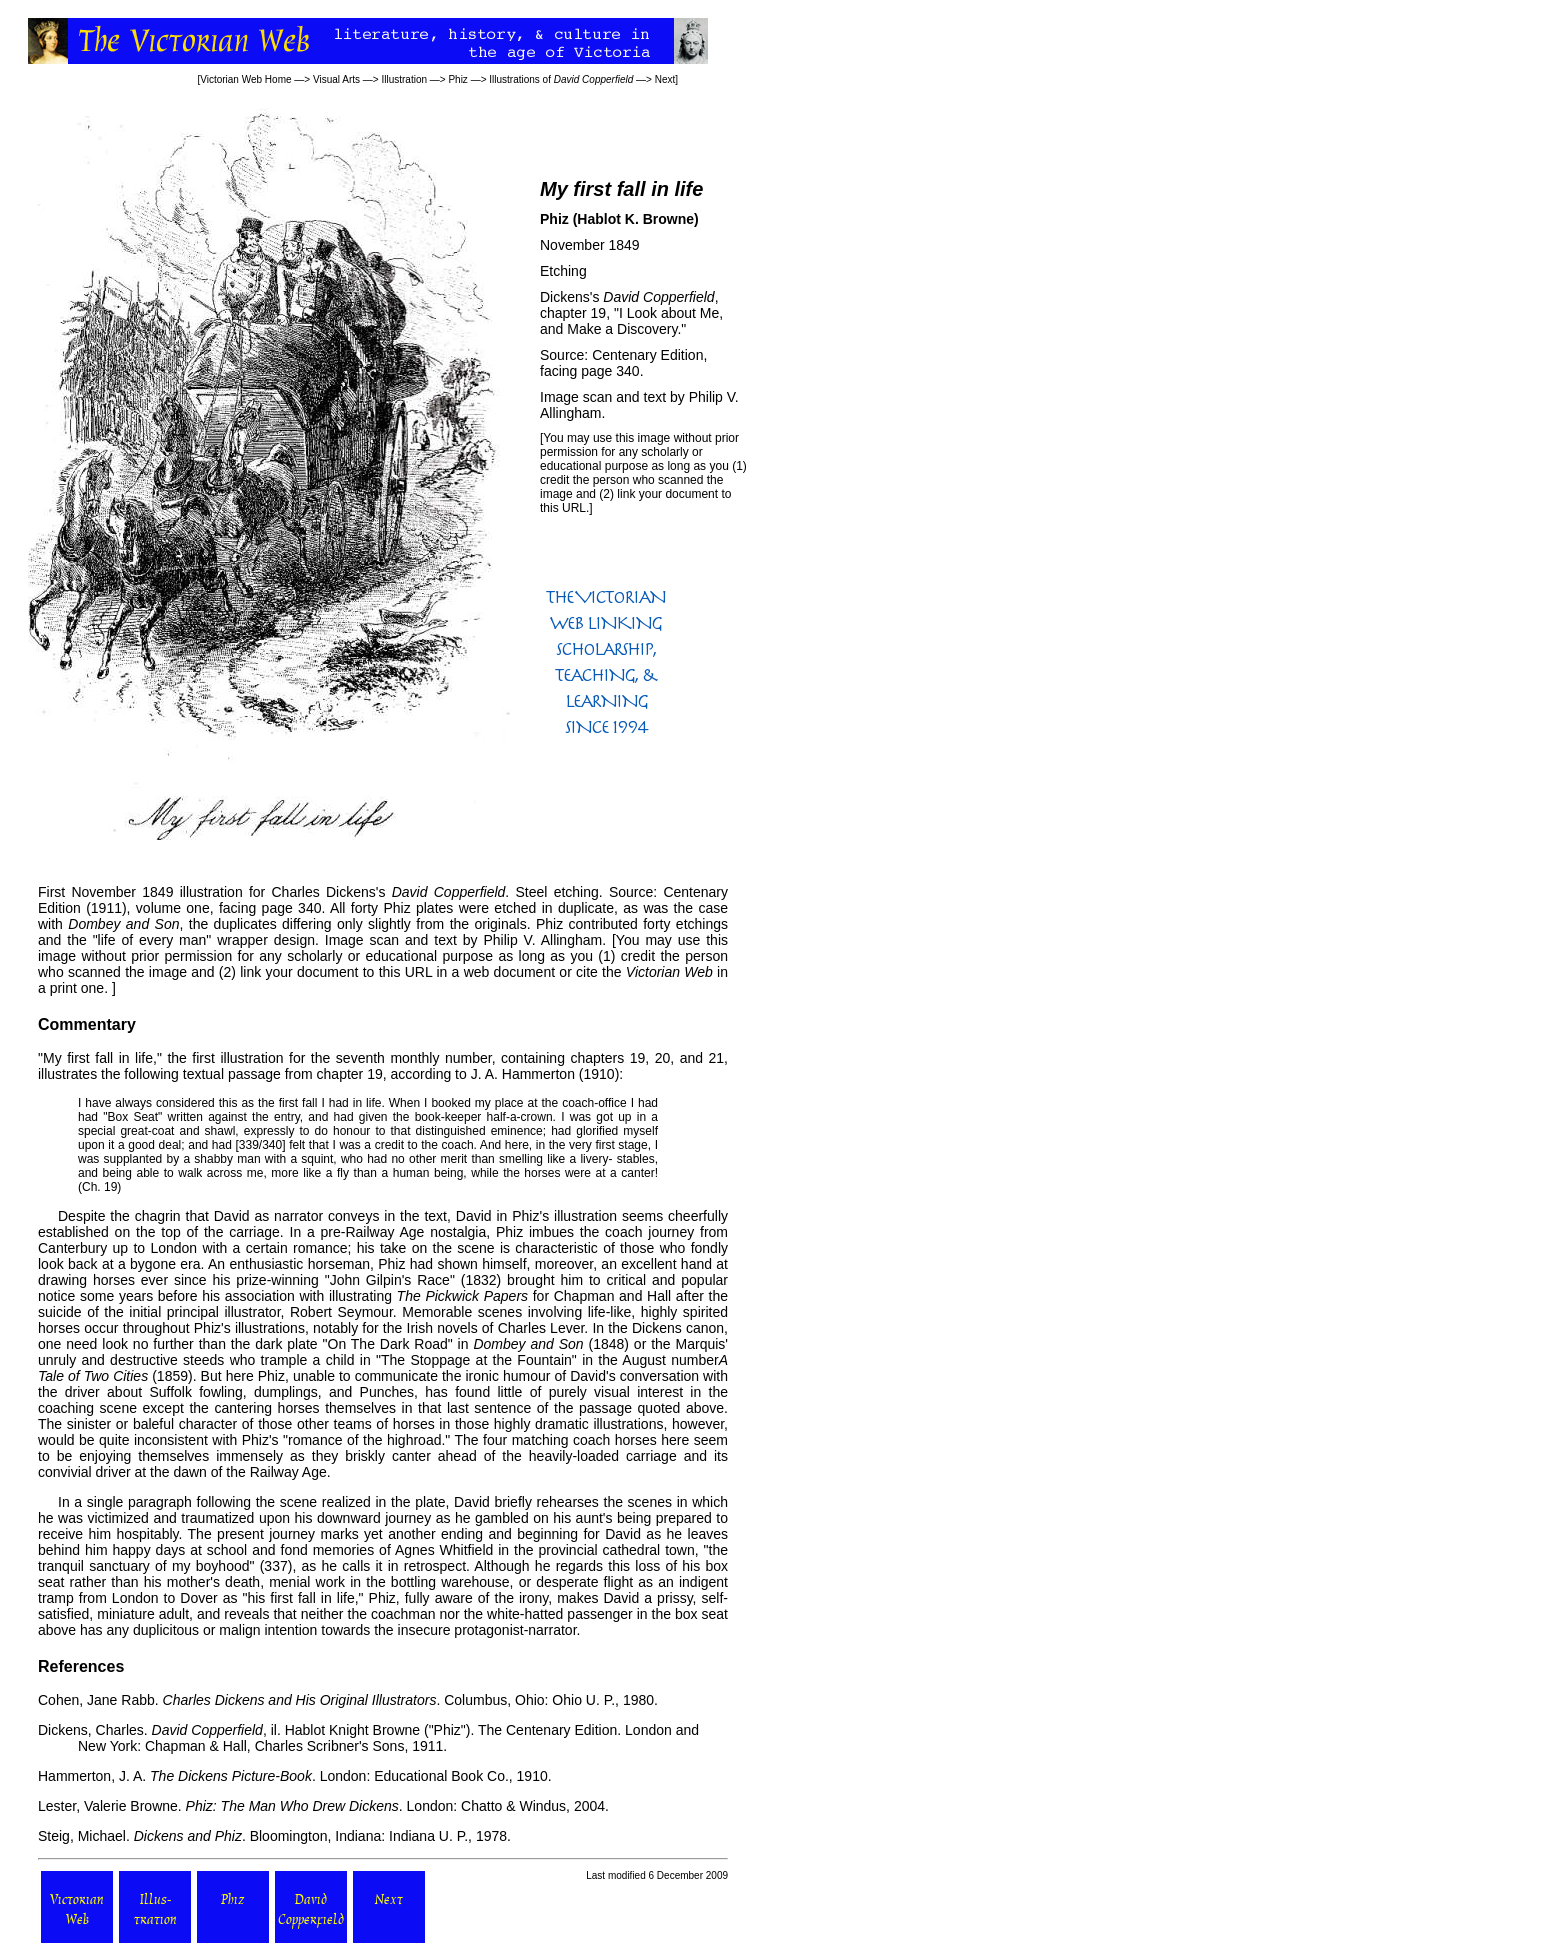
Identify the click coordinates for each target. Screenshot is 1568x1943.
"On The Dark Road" (388, 1344)
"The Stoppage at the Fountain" (476, 1360)
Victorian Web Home (245, 79)
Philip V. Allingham (542, 940)
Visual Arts (336, 79)
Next (665, 79)
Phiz (457, 79)
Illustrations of (561, 79)
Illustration (404, 79)
